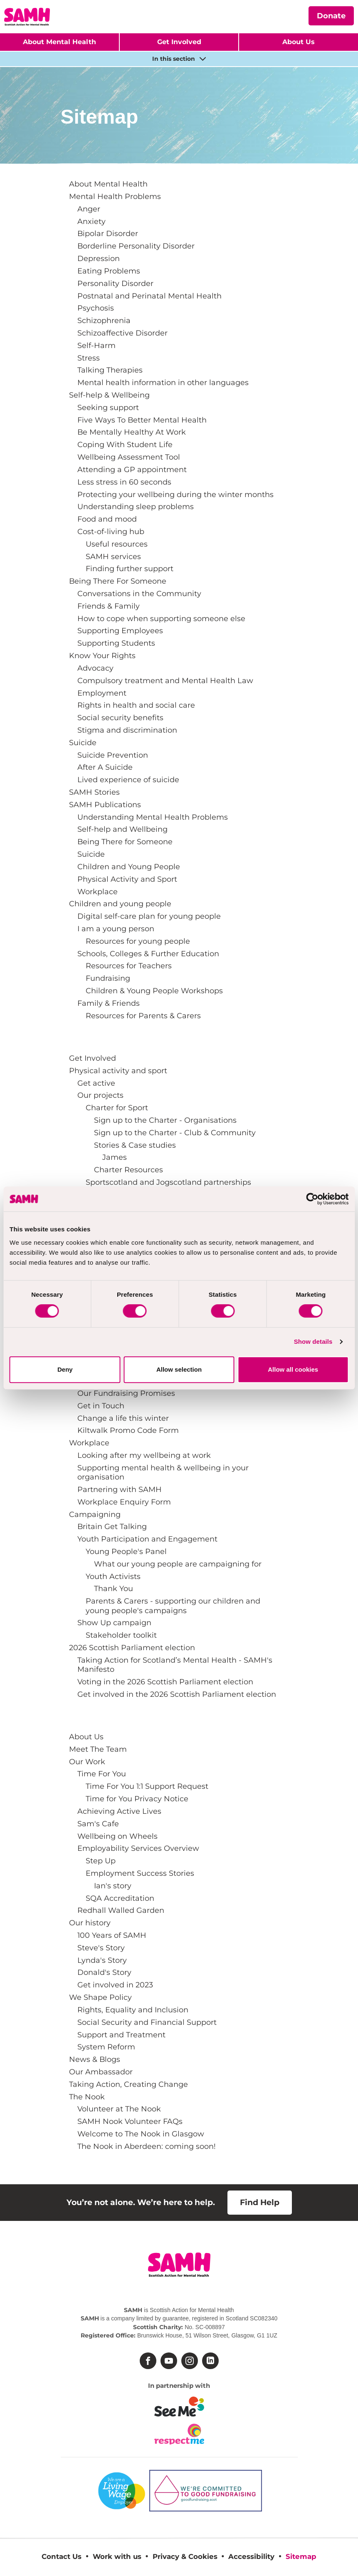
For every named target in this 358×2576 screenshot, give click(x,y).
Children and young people (120, 903)
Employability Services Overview (138, 1848)
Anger (88, 208)
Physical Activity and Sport (127, 879)
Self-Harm (96, 345)
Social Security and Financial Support (147, 2022)
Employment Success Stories (140, 1873)
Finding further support (129, 568)
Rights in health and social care (136, 705)
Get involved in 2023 (115, 1984)
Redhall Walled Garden (120, 1910)
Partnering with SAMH (119, 1489)
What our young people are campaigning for (178, 1563)
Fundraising (108, 978)
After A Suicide (105, 767)
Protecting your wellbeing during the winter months (175, 494)
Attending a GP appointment (132, 469)
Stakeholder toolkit (121, 1635)
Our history (90, 1922)
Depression (98, 258)
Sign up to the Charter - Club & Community (175, 1132)
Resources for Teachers (129, 965)
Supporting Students (116, 643)
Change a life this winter (123, 1418)
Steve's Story (101, 1947)
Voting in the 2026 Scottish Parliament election (165, 1681)
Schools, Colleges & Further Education (148, 953)
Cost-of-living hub (110, 531)
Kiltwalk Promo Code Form (128, 1430)
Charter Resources (128, 1169)
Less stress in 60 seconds (124, 481)
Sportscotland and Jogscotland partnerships (168, 1182)
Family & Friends (108, 1003)
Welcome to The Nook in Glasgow (140, 2133)
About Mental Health (59, 42)
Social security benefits (120, 717)
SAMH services (113, 556)
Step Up (101, 1860)
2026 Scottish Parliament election (132, 1647)
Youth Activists (113, 1576)
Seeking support (108, 407)
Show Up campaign (114, 1622)
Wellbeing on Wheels (117, 1836)
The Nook (87, 2096)
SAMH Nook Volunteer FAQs (130, 2121)
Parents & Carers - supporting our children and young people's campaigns (173, 1605)
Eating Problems (108, 270)
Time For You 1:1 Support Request (147, 1786)
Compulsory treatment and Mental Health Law (165, 680)
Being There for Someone (125, 841)
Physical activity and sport (118, 1070)
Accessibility (251, 2556)
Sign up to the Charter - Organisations (165, 1120)
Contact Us (61, 2556)
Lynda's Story (102, 1960)
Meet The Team (98, 1749)
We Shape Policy (100, 1997)
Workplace (97, 891)
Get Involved (179, 42)
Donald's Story (104, 1972)
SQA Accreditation (120, 1898)
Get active (96, 1083)
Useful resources (117, 544)
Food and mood (107, 519)
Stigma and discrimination (127, 730)
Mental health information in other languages (163, 382)
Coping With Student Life (125, 444)
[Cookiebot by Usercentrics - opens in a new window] (312, 1199)
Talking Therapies (110, 370)
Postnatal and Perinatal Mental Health (149, 295)
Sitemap (301, 2556)
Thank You (113, 1588)
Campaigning (95, 1514)
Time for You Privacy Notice (137, 1798)
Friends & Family (108, 606)
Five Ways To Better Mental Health (142, 419)
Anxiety (91, 221)
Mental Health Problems (115, 196)
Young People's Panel (126, 1551)
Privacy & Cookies (185, 2556)
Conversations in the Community (139, 593)
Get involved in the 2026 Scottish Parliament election (176, 1694)
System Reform (106, 2046)
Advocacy (95, 668)
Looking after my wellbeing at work (144, 1455)
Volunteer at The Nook (119, 2108)
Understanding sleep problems (135, 506)
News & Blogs (94, 2059)
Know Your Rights (102, 655)
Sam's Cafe (98, 1823)
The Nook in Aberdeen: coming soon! (146, 2146)
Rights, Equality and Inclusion (132, 2009)
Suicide (82, 742)
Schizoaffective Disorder (122, 332)
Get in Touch (100, 1405)
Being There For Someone (117, 581)
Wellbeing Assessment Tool (128, 457)
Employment (101, 693)
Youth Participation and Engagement (147, 1538)
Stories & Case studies (135, 1145)
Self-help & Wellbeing (109, 394)
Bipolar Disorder (107, 233)
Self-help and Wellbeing (122, 829)
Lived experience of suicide (128, 779)
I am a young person (115, 928)
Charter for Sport (117, 1107)
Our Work (87, 1761)
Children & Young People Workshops (154, 990)
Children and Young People (128, 866)
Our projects (100, 1095)
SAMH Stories (94, 792)
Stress (88, 357)
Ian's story (112, 1885)
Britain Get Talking (112, 1526)
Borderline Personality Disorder (136, 245)
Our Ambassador (101, 2071)
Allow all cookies (293, 1369)
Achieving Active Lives (119, 1811)
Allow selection (179, 1369)
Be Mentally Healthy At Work (131, 432)
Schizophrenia (104, 320)
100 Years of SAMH (111, 1935)
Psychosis (95, 307)
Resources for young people (138, 941)
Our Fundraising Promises (126, 1393)
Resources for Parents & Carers (143, 1015)
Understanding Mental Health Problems (152, 817)
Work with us (117, 2556)
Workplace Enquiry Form (124, 1501)
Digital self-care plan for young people (149, 916)
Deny (65, 1369)
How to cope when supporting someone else (161, 618)
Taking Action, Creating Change (128, 2084)
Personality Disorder (115, 283)
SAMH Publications (105, 804)
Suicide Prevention (112, 755)
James (114, 1157)
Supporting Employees (120, 630)
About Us (86, 1736)
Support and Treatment (121, 2034)
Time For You (101, 1773)
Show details (313, 1341)
